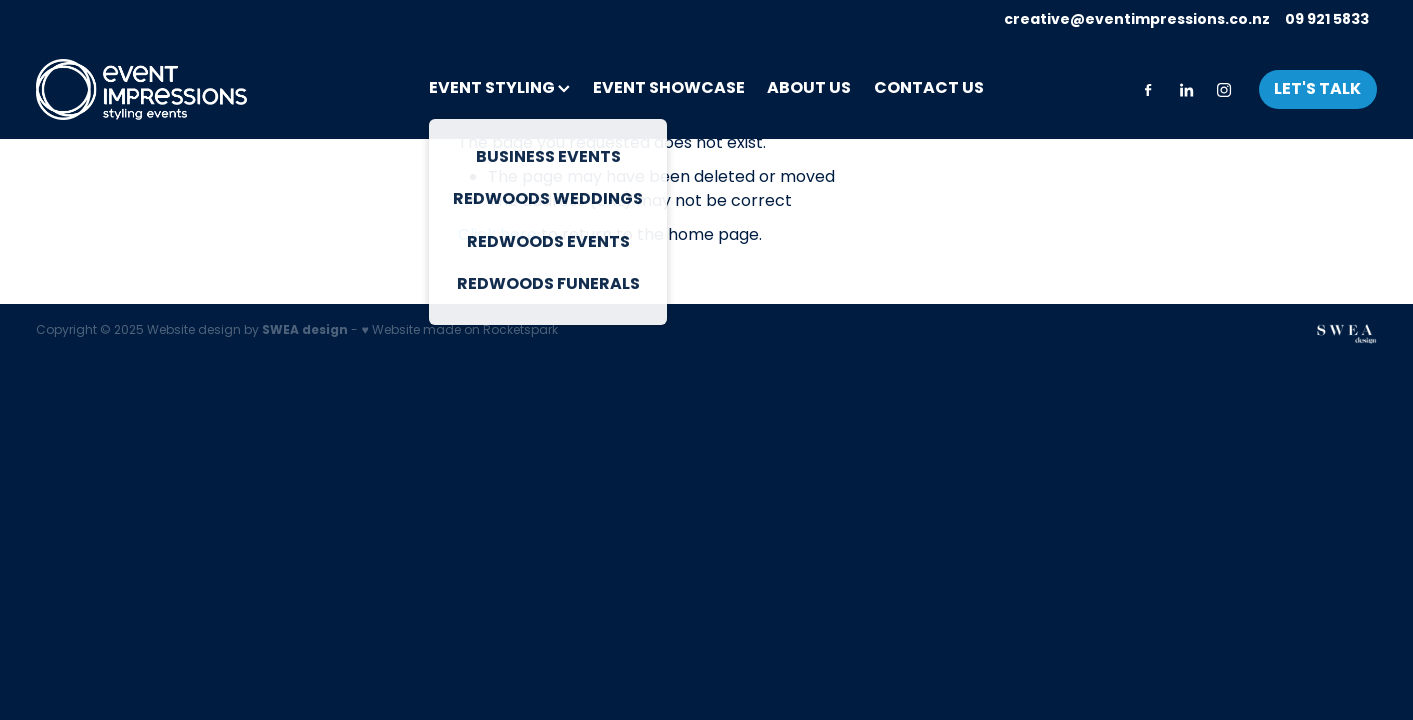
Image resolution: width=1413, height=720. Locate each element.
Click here (497, 236)
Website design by (247, 331)
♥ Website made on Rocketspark (459, 331)
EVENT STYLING (499, 89)
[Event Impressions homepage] (170, 89)
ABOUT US (809, 89)
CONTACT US (929, 89)
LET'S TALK (1317, 90)
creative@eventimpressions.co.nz (1137, 20)
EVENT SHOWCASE (669, 89)
